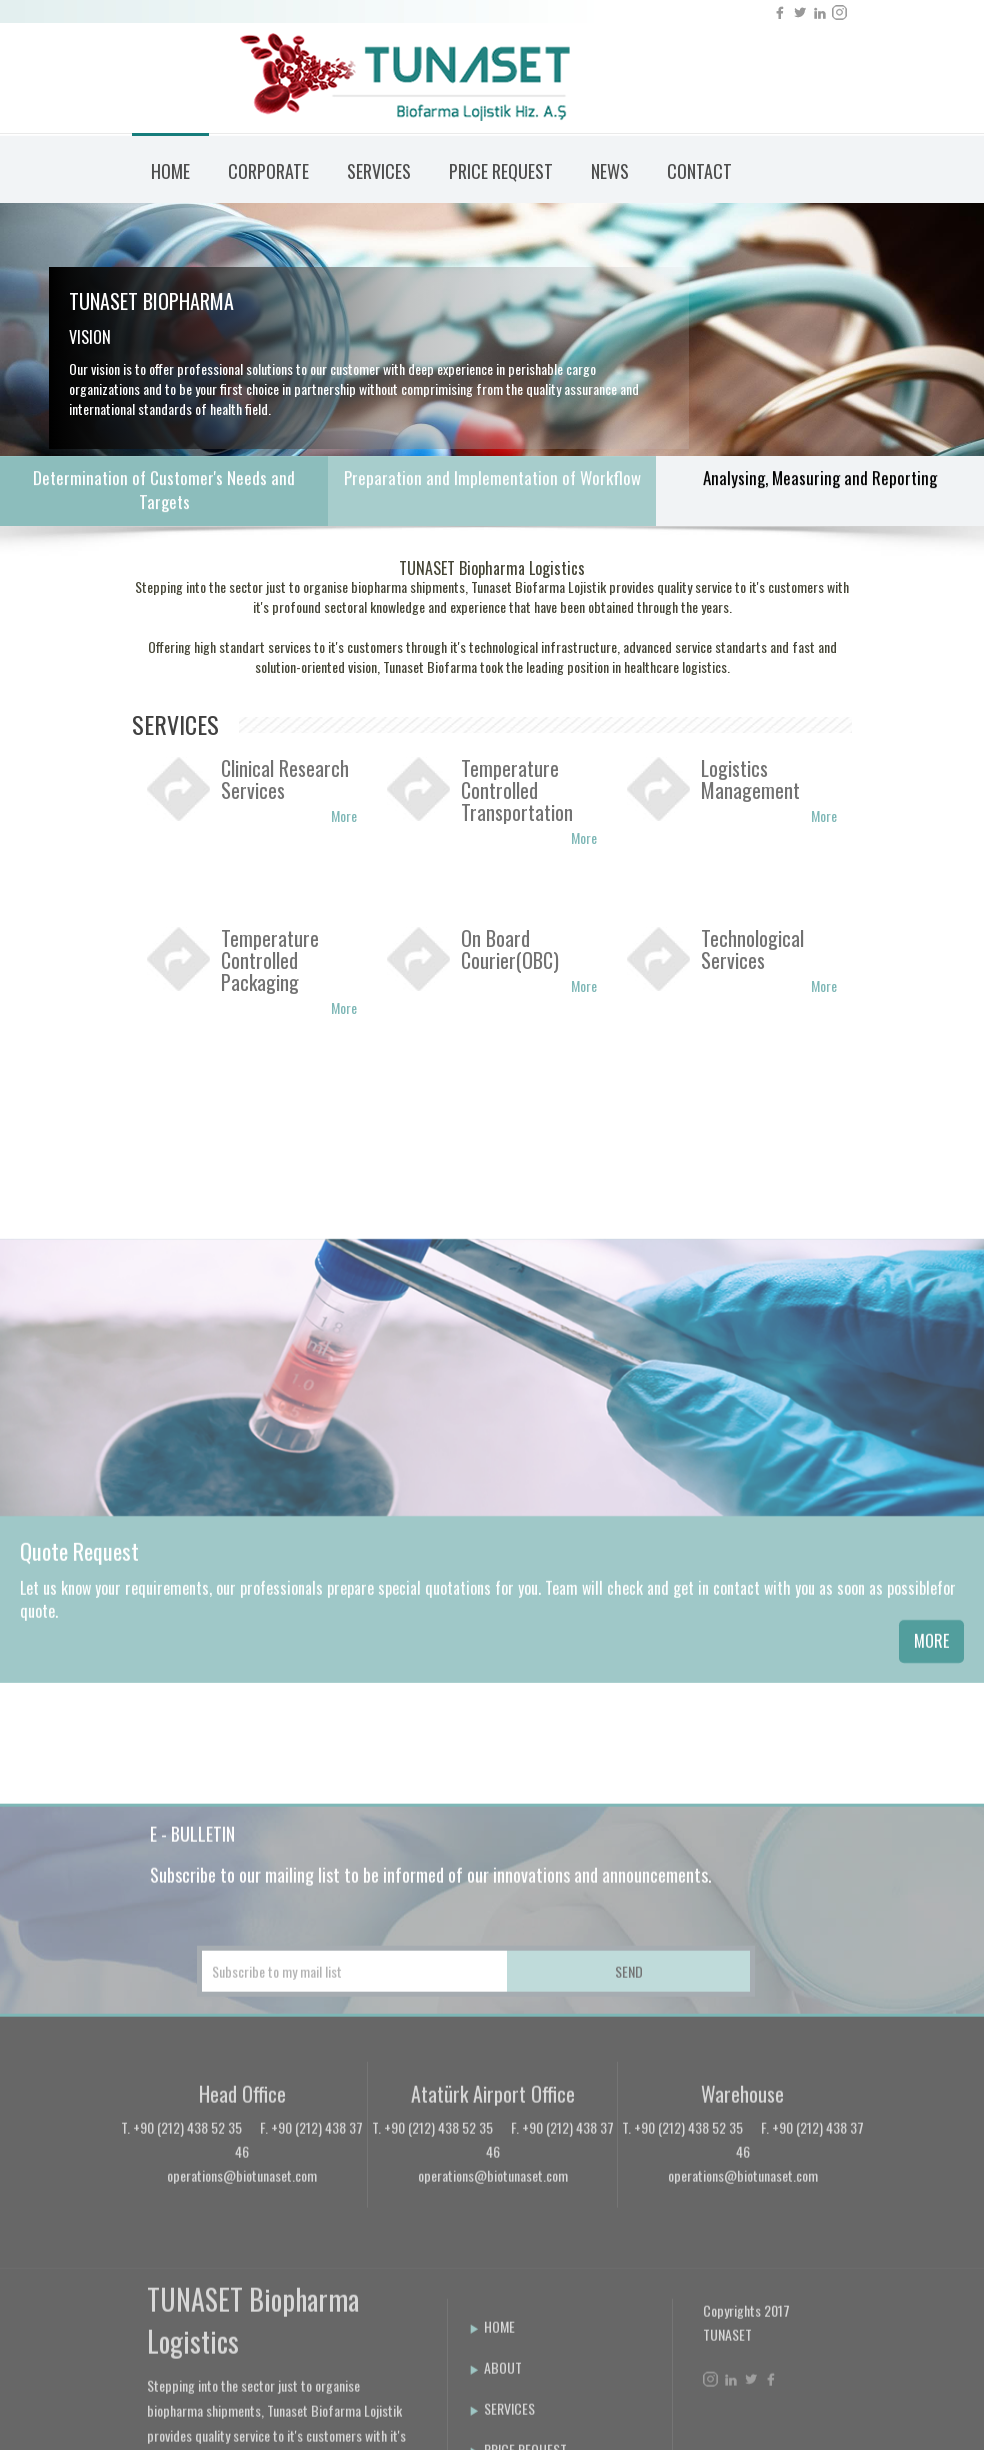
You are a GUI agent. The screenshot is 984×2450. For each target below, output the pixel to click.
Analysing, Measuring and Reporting (820, 480)
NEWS (610, 171)
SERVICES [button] (379, 171)
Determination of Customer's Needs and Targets (164, 492)
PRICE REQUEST (501, 171)
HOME (170, 171)
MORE (931, 1792)
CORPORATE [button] (268, 171)
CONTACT (699, 171)
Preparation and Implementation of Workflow (492, 480)
